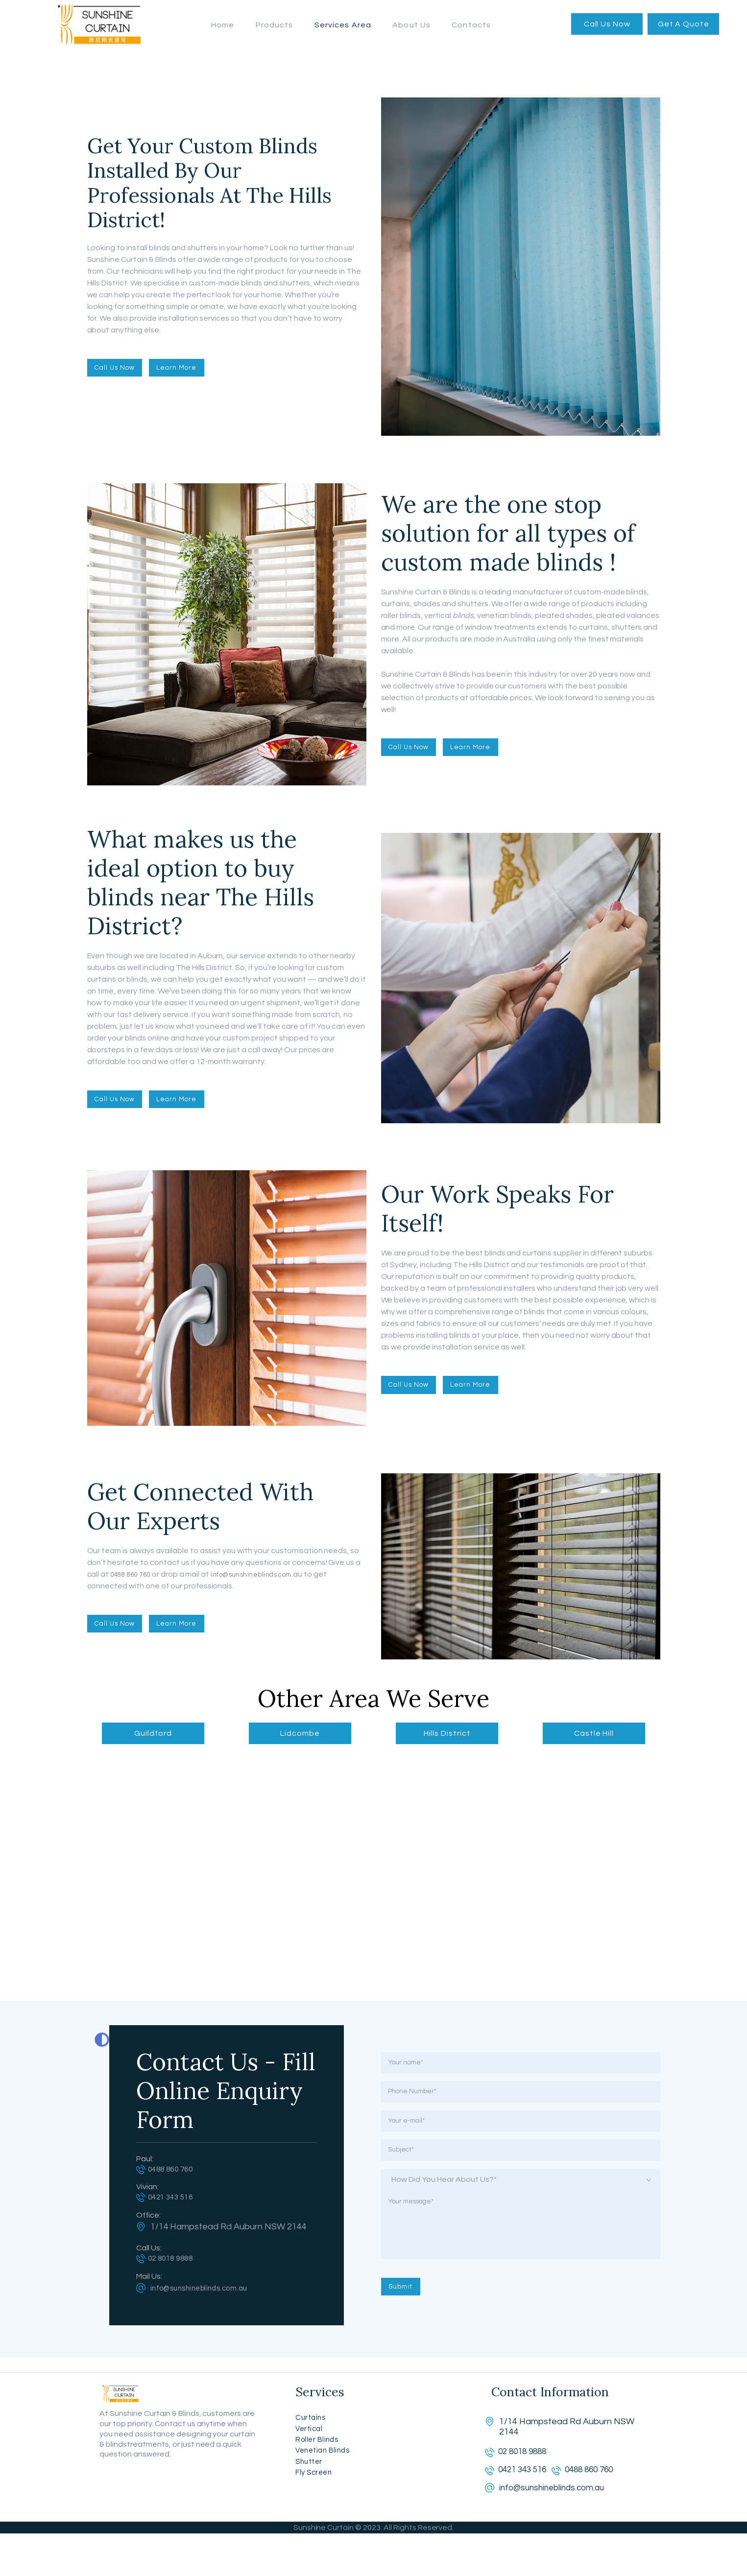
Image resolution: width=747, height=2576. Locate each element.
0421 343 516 (176, 2200)
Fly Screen (316, 2501)
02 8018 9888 (176, 2263)
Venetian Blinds (326, 2475)
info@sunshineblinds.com (262, 1572)
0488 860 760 (133, 1572)
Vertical (310, 2448)
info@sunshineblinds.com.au (206, 2293)
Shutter (310, 2488)
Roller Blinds (319, 2461)
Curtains (312, 2435)
